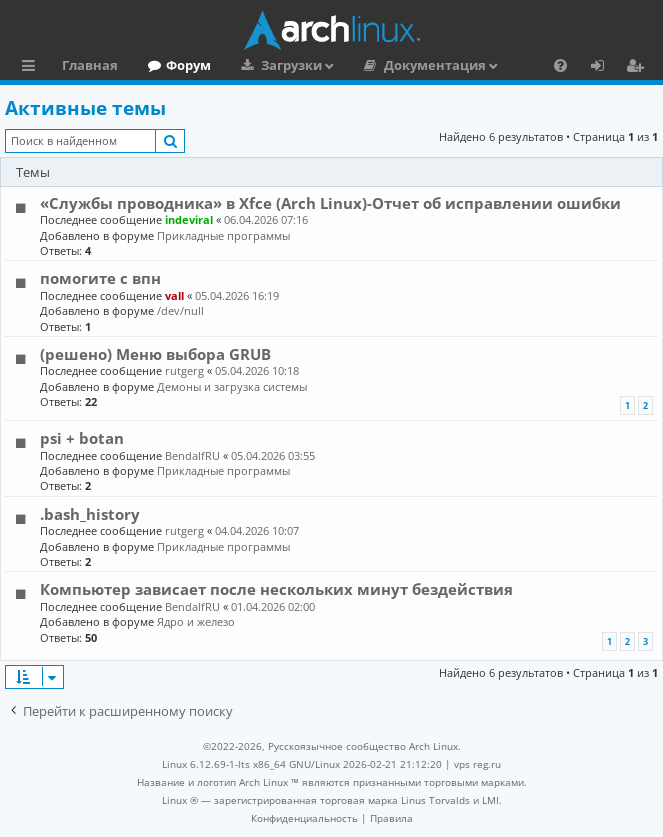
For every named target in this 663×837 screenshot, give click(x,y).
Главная (90, 65)
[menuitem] (560, 65)
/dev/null (180, 310)
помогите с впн (100, 278)
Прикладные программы (223, 235)
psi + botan (82, 438)
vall (174, 295)
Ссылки (32, 68)
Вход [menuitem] (604, 68)
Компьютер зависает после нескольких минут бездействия (276, 589)
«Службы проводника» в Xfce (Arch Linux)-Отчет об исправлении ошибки (330, 203)
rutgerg (184, 370)
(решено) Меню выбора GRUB (155, 354)
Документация (435, 65)
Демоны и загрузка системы (232, 386)
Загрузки (291, 65)
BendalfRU (192, 455)
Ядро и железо (196, 621)
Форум (188, 65)
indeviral (189, 219)
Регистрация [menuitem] (639, 68)
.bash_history (90, 514)
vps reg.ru (477, 764)
